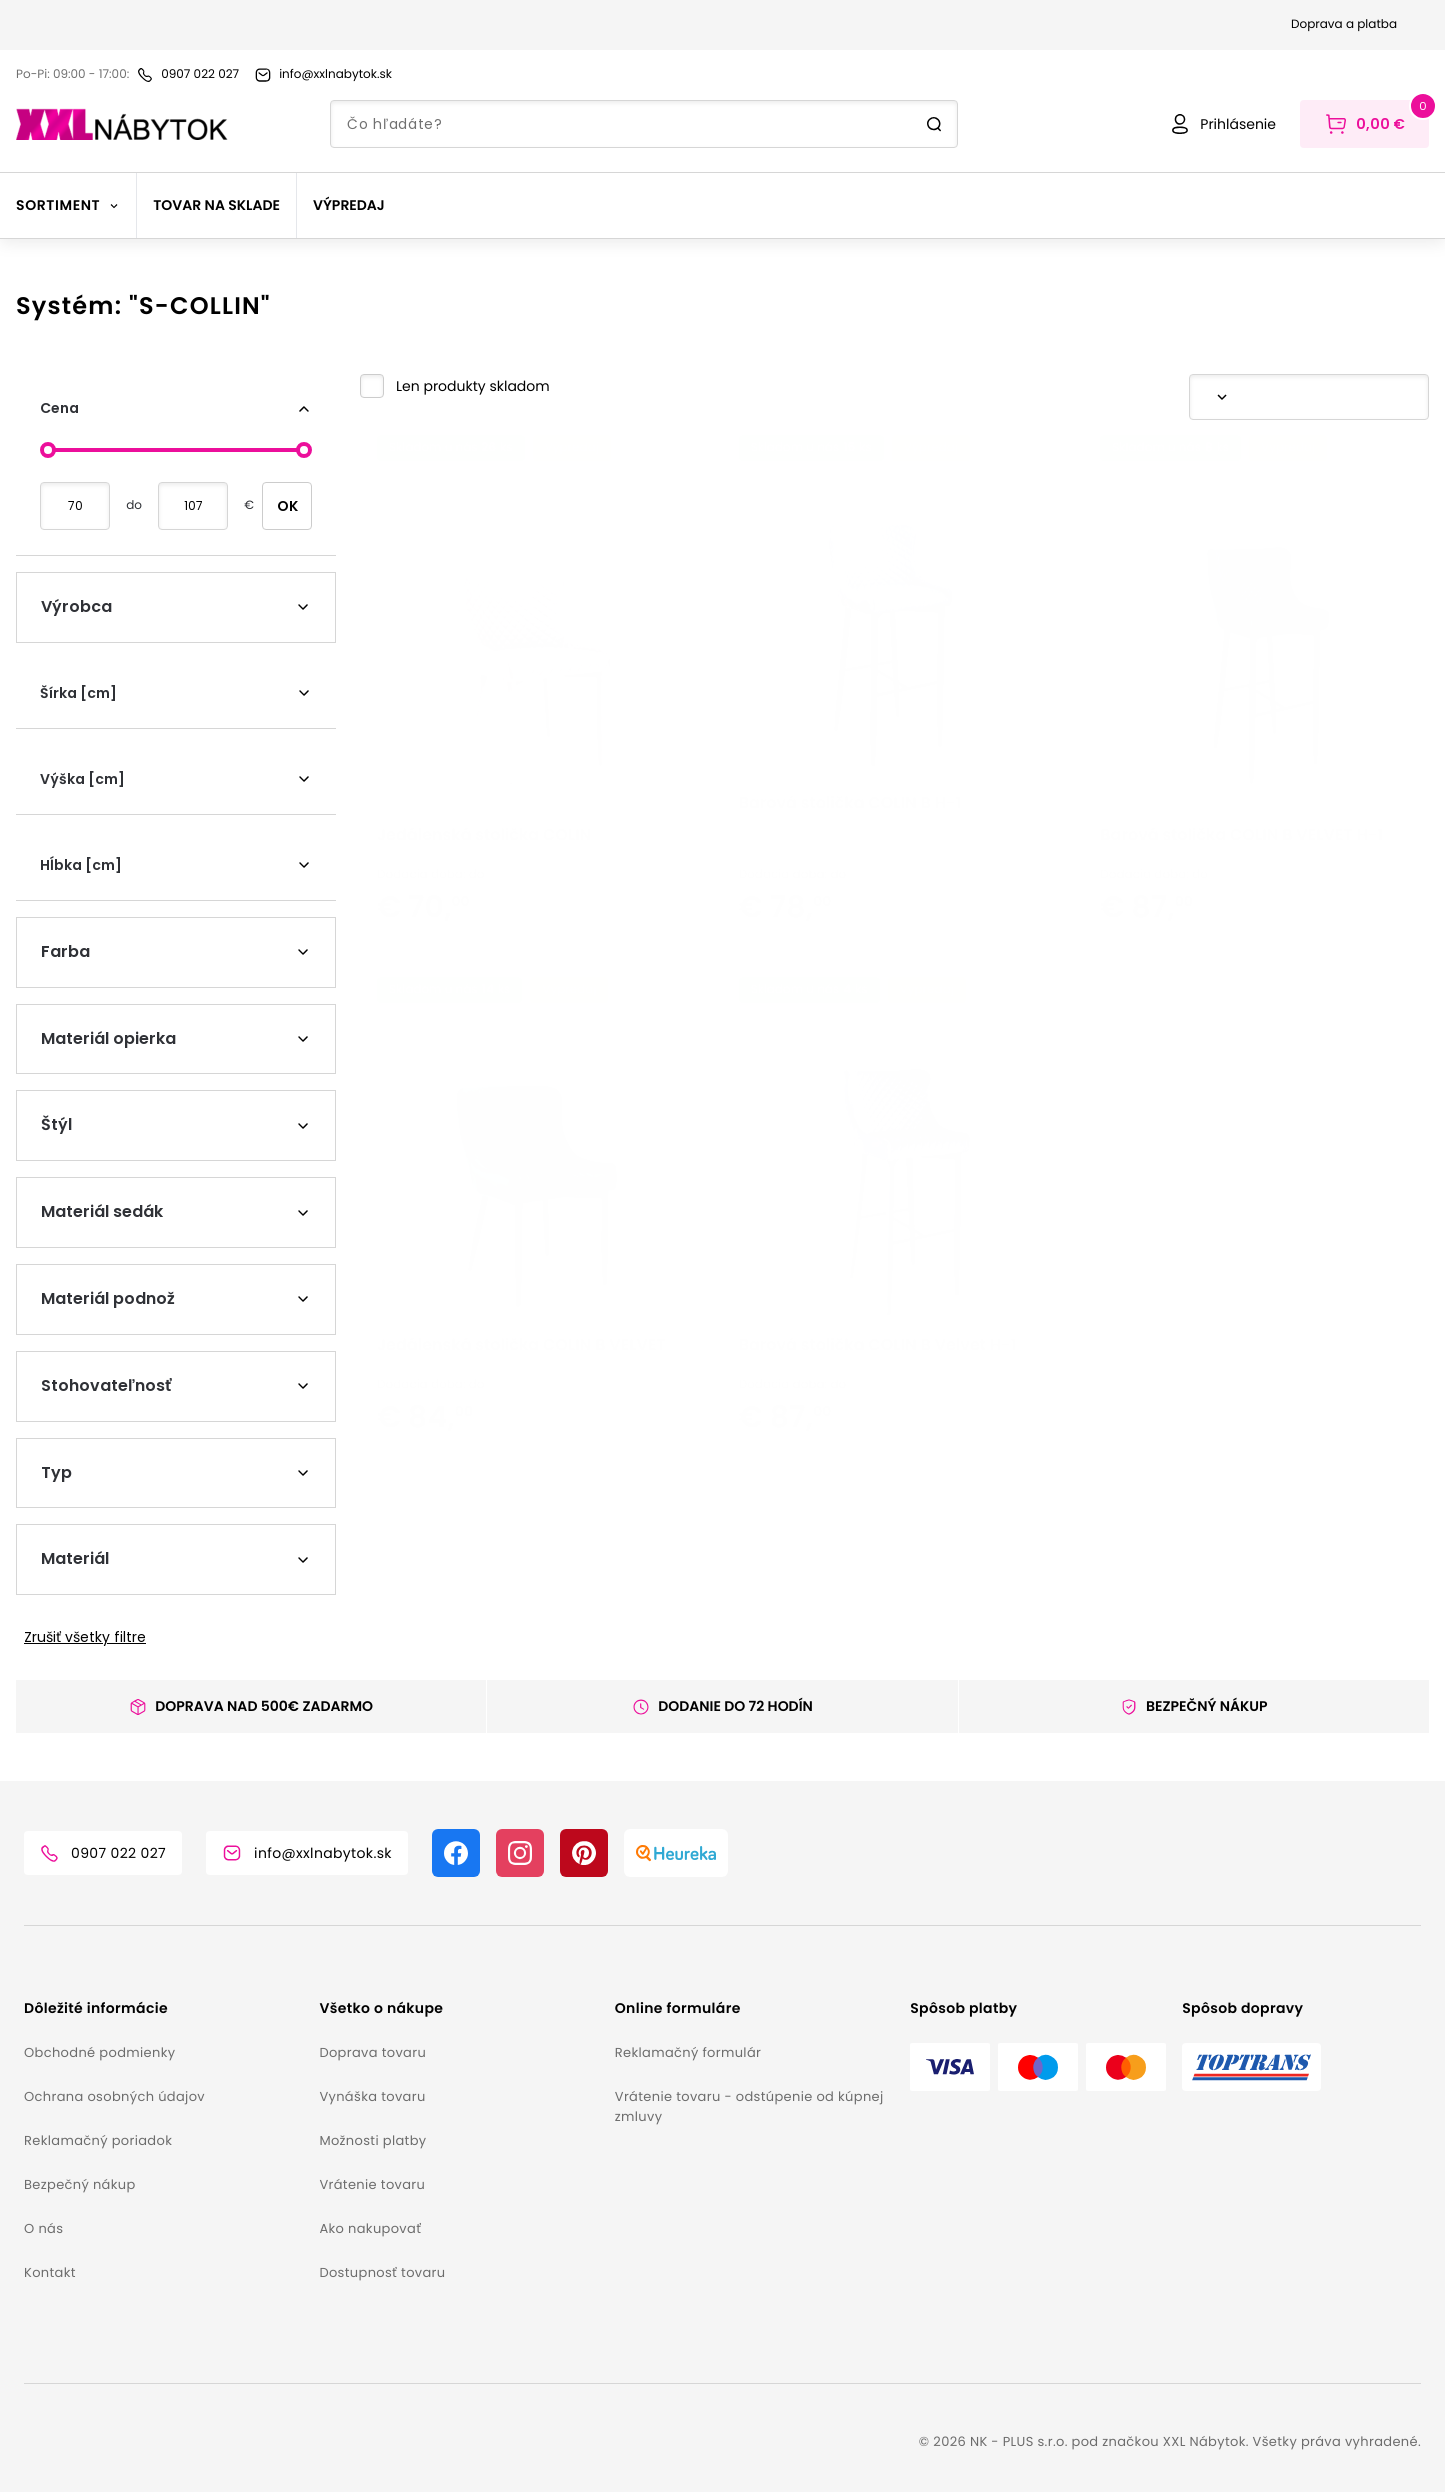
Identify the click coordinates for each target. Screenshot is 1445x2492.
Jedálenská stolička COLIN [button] (484, 914)
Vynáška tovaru (372, 2096)
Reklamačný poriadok (98, 2140)
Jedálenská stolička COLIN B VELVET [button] (521, 1453)
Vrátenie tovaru (372, 2184)
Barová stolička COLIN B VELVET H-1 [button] (1241, 914)
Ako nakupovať (370, 2228)
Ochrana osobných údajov (114, 2096)
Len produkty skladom (473, 386)
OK (287, 506)
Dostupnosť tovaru (382, 2272)
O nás (43, 2228)
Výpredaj (349, 205)
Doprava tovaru (372, 2052)
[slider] (48, 450)
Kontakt (50, 2272)
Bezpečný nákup (80, 2184)
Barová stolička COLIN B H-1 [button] (850, 882)
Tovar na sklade (216, 205)
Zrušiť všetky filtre (85, 1637)
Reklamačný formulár (688, 2052)
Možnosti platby (372, 2140)
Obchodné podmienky (99, 2052)
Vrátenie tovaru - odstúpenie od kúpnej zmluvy (749, 2106)
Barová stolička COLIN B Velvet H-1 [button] (878, 1453)
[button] (455, 386)
